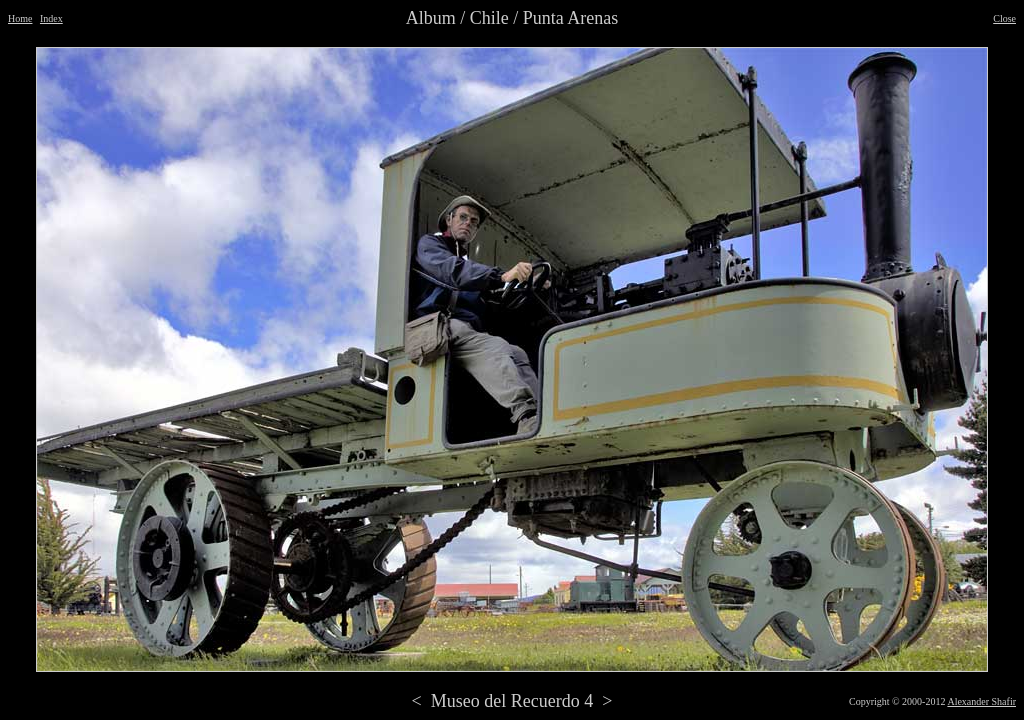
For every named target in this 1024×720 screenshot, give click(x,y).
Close (1004, 18)
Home (20, 18)
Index (51, 18)
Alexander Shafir (981, 701)
